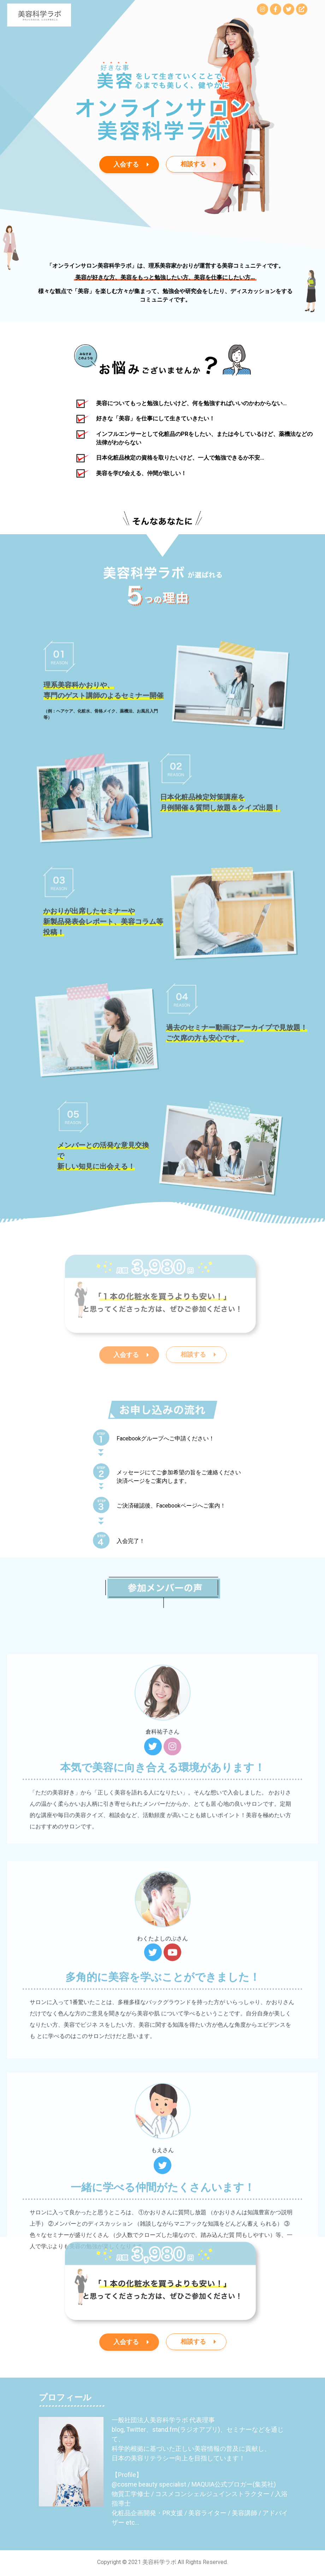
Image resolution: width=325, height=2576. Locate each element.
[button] (129, 164)
